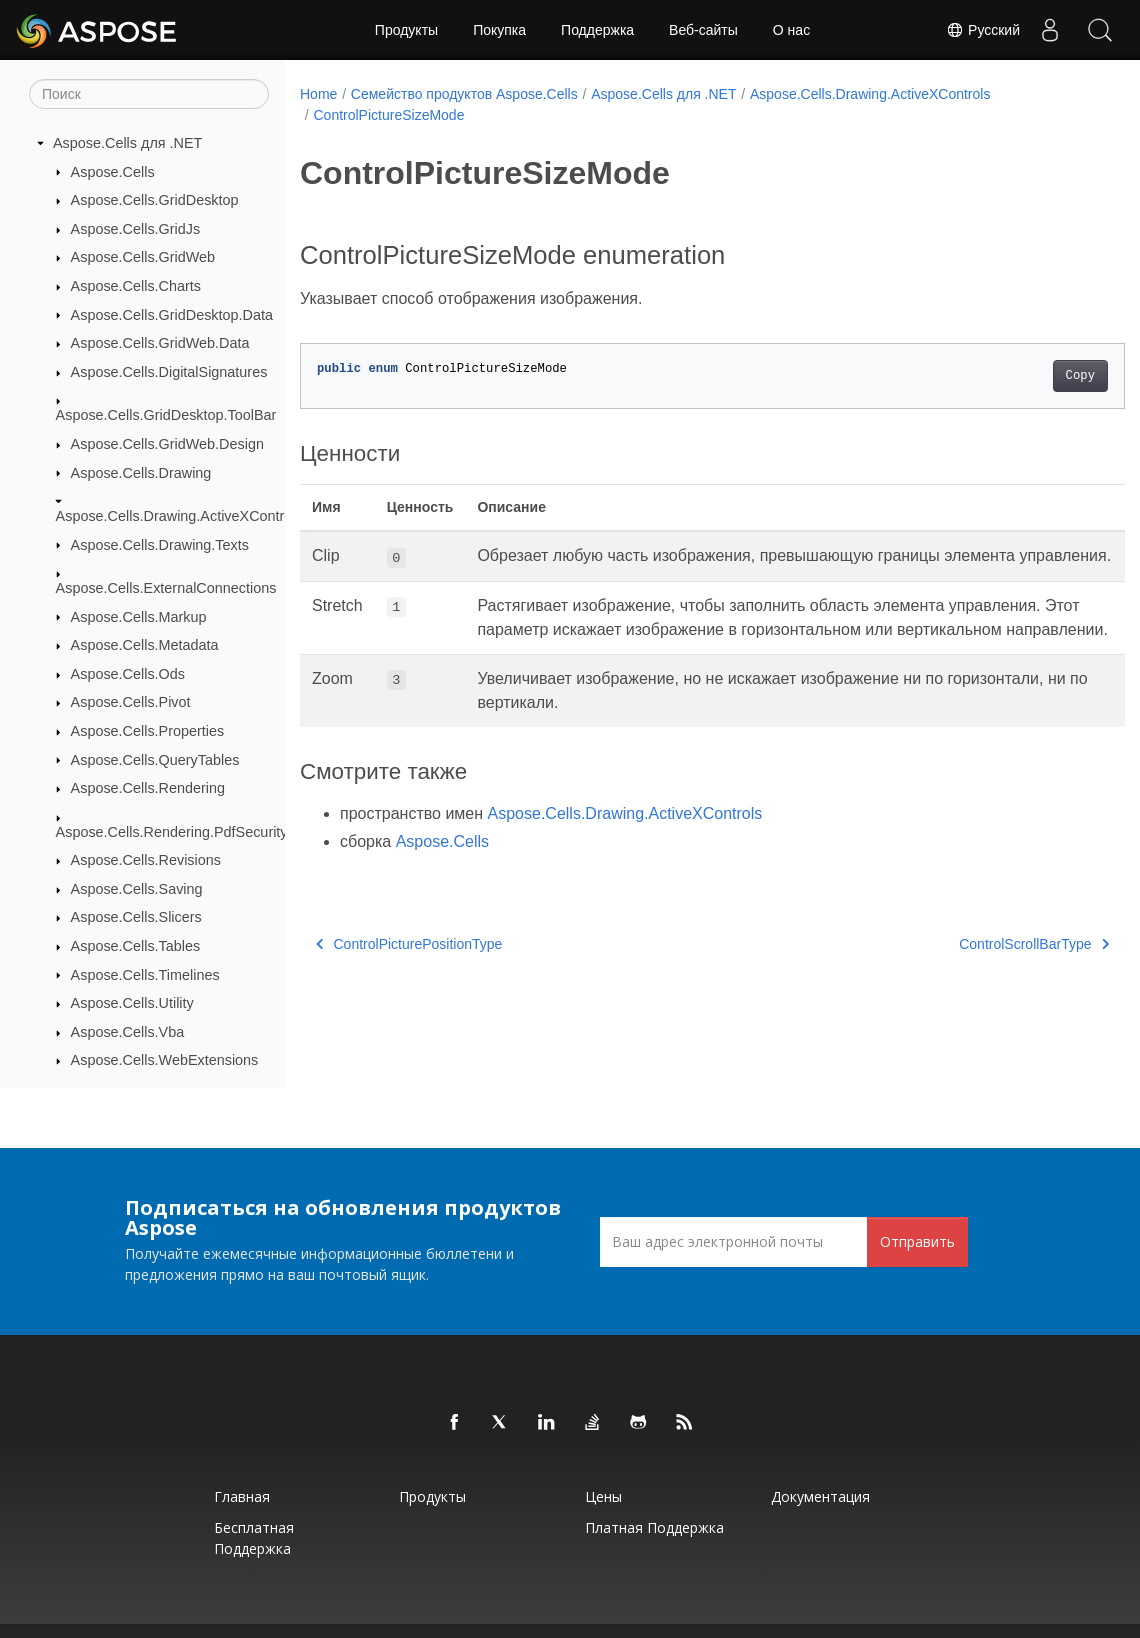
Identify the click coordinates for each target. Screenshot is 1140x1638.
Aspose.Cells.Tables (136, 946)
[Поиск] (149, 94)
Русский (983, 30)
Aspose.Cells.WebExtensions (165, 1060)
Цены (603, 1496)
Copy (1022, 376)
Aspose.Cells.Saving (137, 889)
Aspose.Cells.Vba (128, 1032)
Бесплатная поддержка (254, 1538)
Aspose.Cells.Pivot (131, 702)
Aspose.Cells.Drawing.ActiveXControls (179, 516)
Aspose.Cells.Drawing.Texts (160, 545)
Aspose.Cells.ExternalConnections (166, 588)
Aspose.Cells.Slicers (136, 917)
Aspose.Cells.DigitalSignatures (169, 372)
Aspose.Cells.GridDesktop (155, 200)
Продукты (406, 30)
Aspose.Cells (113, 172)
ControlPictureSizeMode (388, 115)
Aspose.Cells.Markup (139, 617)
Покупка (499, 30)
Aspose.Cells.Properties (148, 731)
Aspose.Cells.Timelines (145, 975)
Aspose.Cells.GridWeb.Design (167, 444)
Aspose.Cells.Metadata (145, 645)
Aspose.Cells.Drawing (141, 473)
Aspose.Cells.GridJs (136, 229)
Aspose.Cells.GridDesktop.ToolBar (166, 415)
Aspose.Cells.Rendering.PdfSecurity (172, 832)
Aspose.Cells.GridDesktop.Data (172, 315)
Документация (820, 1496)
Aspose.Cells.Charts (136, 286)
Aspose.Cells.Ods (128, 674)
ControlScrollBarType (977, 991)
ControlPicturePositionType (409, 991)
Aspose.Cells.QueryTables (155, 760)
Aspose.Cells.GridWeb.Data (160, 343)
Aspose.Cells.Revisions (146, 860)
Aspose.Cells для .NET (127, 143)
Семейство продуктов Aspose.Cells (464, 94)
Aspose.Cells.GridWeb (143, 257)
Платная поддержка (654, 1527)
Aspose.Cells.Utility (132, 1003)
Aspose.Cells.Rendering (148, 788)
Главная (242, 1496)
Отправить (917, 1241)
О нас (791, 30)
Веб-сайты (703, 30)
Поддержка (597, 30)
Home (318, 94)
